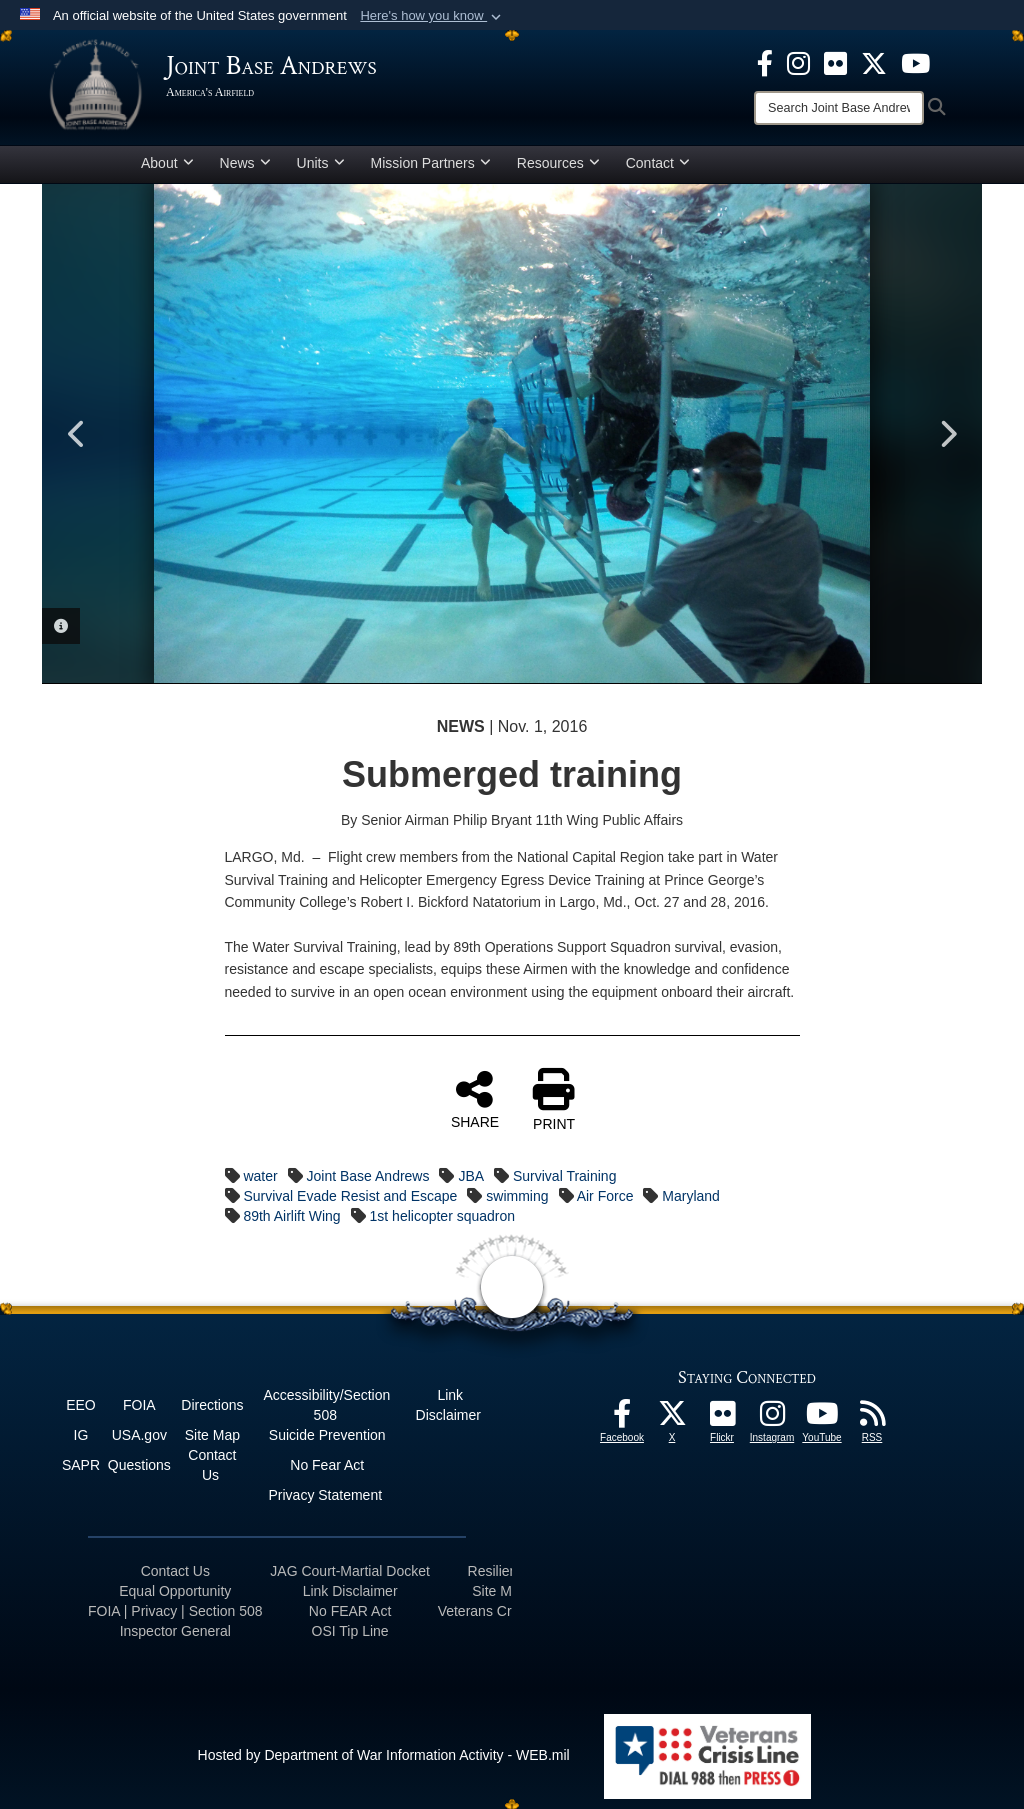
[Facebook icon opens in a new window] (765, 62)
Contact (658, 163)
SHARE (475, 1099)
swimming (517, 1196)
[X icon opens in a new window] (874, 62)
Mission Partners (431, 163)
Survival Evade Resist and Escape (350, 1196)
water (260, 1176)
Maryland (691, 1196)
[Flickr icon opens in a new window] (835, 62)
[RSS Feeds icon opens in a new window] (872, 1419)
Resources (558, 163)
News (245, 163)
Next (947, 434)
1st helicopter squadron (443, 1216)
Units (321, 163)
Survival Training (565, 1176)
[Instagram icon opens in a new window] (798, 62)
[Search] (839, 108)
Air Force (605, 1196)
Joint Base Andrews (368, 1176)
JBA (471, 1176)
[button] (432, 16)
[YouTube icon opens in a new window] (915, 62)
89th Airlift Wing (291, 1216)
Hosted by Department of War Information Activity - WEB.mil (384, 1755)
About (167, 163)
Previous (77, 434)
